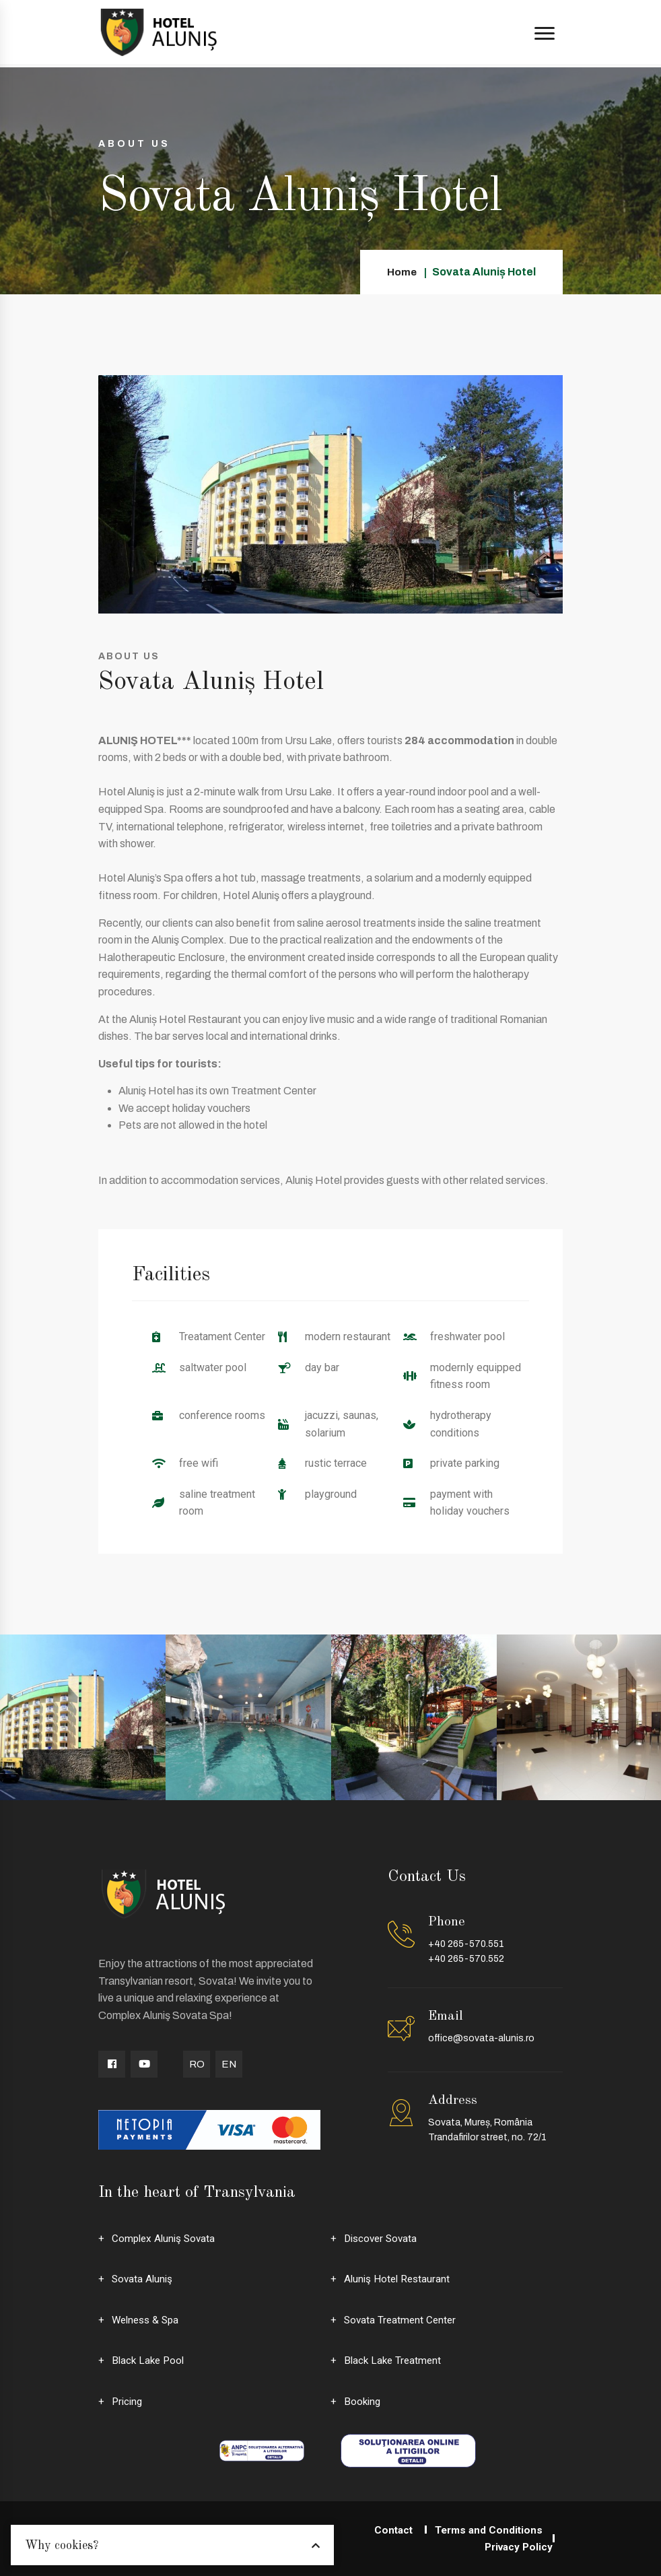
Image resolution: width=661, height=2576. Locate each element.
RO (196, 2064)
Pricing (128, 2401)
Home (401, 271)
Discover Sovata (382, 2238)
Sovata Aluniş (143, 2278)
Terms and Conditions (487, 2529)
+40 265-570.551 (466, 1944)
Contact (388, 2529)
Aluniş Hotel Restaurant (399, 2278)
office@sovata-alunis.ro (481, 2038)
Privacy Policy (517, 2546)
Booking (363, 2401)
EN (229, 2064)
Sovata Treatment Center (402, 2319)
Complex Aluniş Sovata (165, 2238)
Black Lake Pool (150, 2360)
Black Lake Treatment (394, 2360)
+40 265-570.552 (466, 1959)
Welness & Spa (148, 2319)
